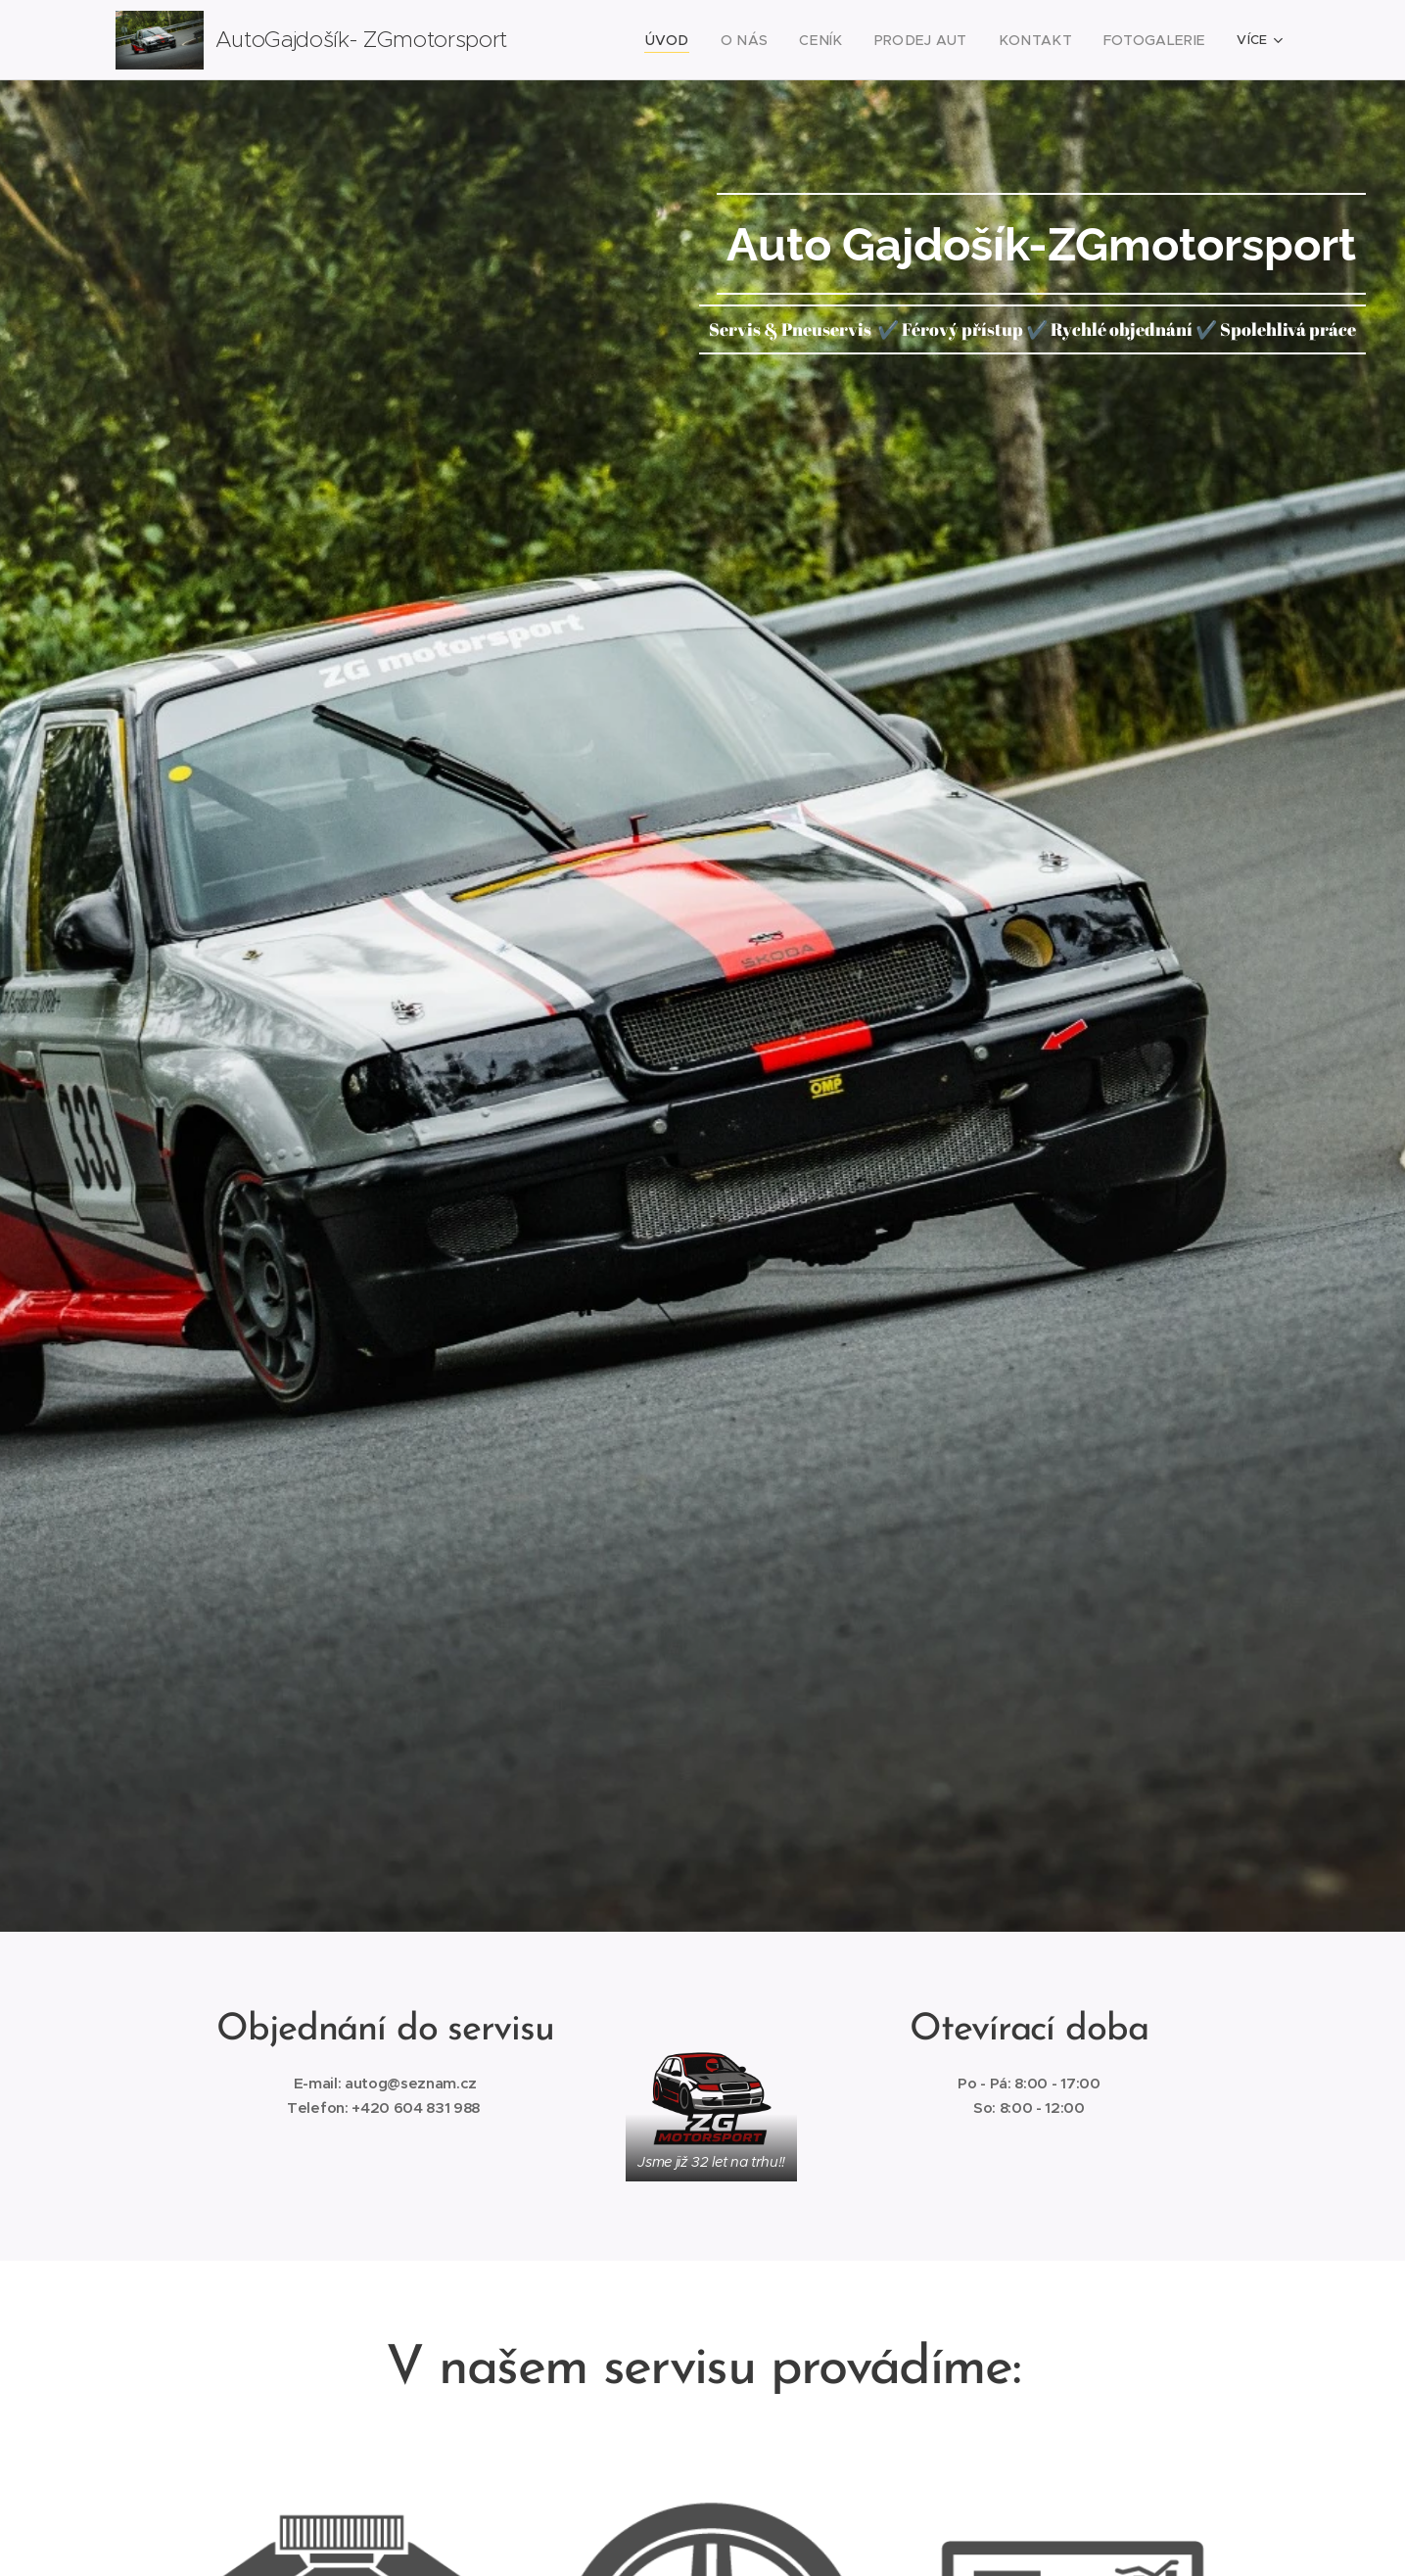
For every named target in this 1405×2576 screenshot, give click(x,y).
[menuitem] (708, 40)
